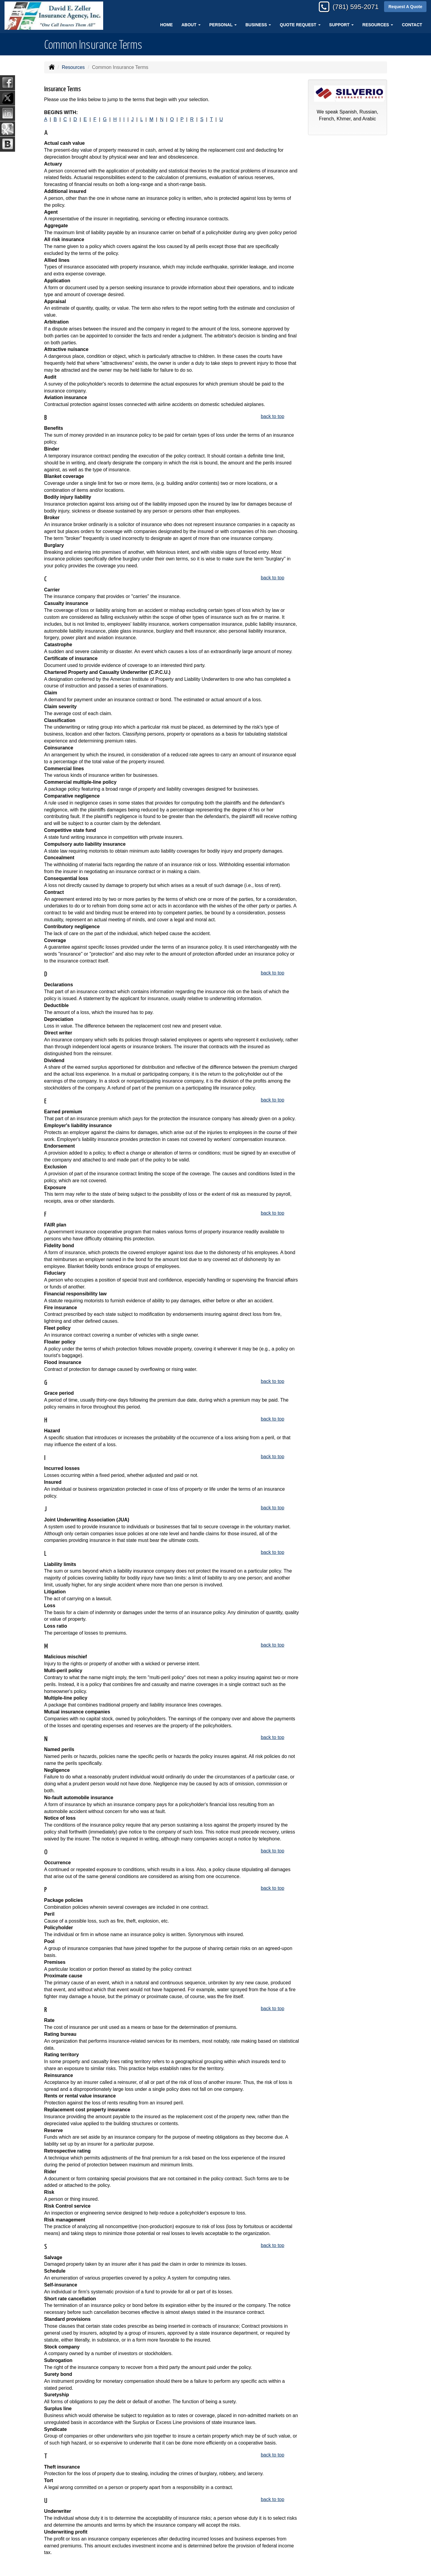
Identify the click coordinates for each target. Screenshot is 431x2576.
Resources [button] (377, 24)
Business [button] (258, 24)
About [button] (191, 24)
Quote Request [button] (300, 24)
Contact (412, 24)
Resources (73, 67)
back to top (272, 416)
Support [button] (341, 24)
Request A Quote (405, 6)
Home (166, 24)
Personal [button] (223, 24)
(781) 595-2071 (356, 7)
